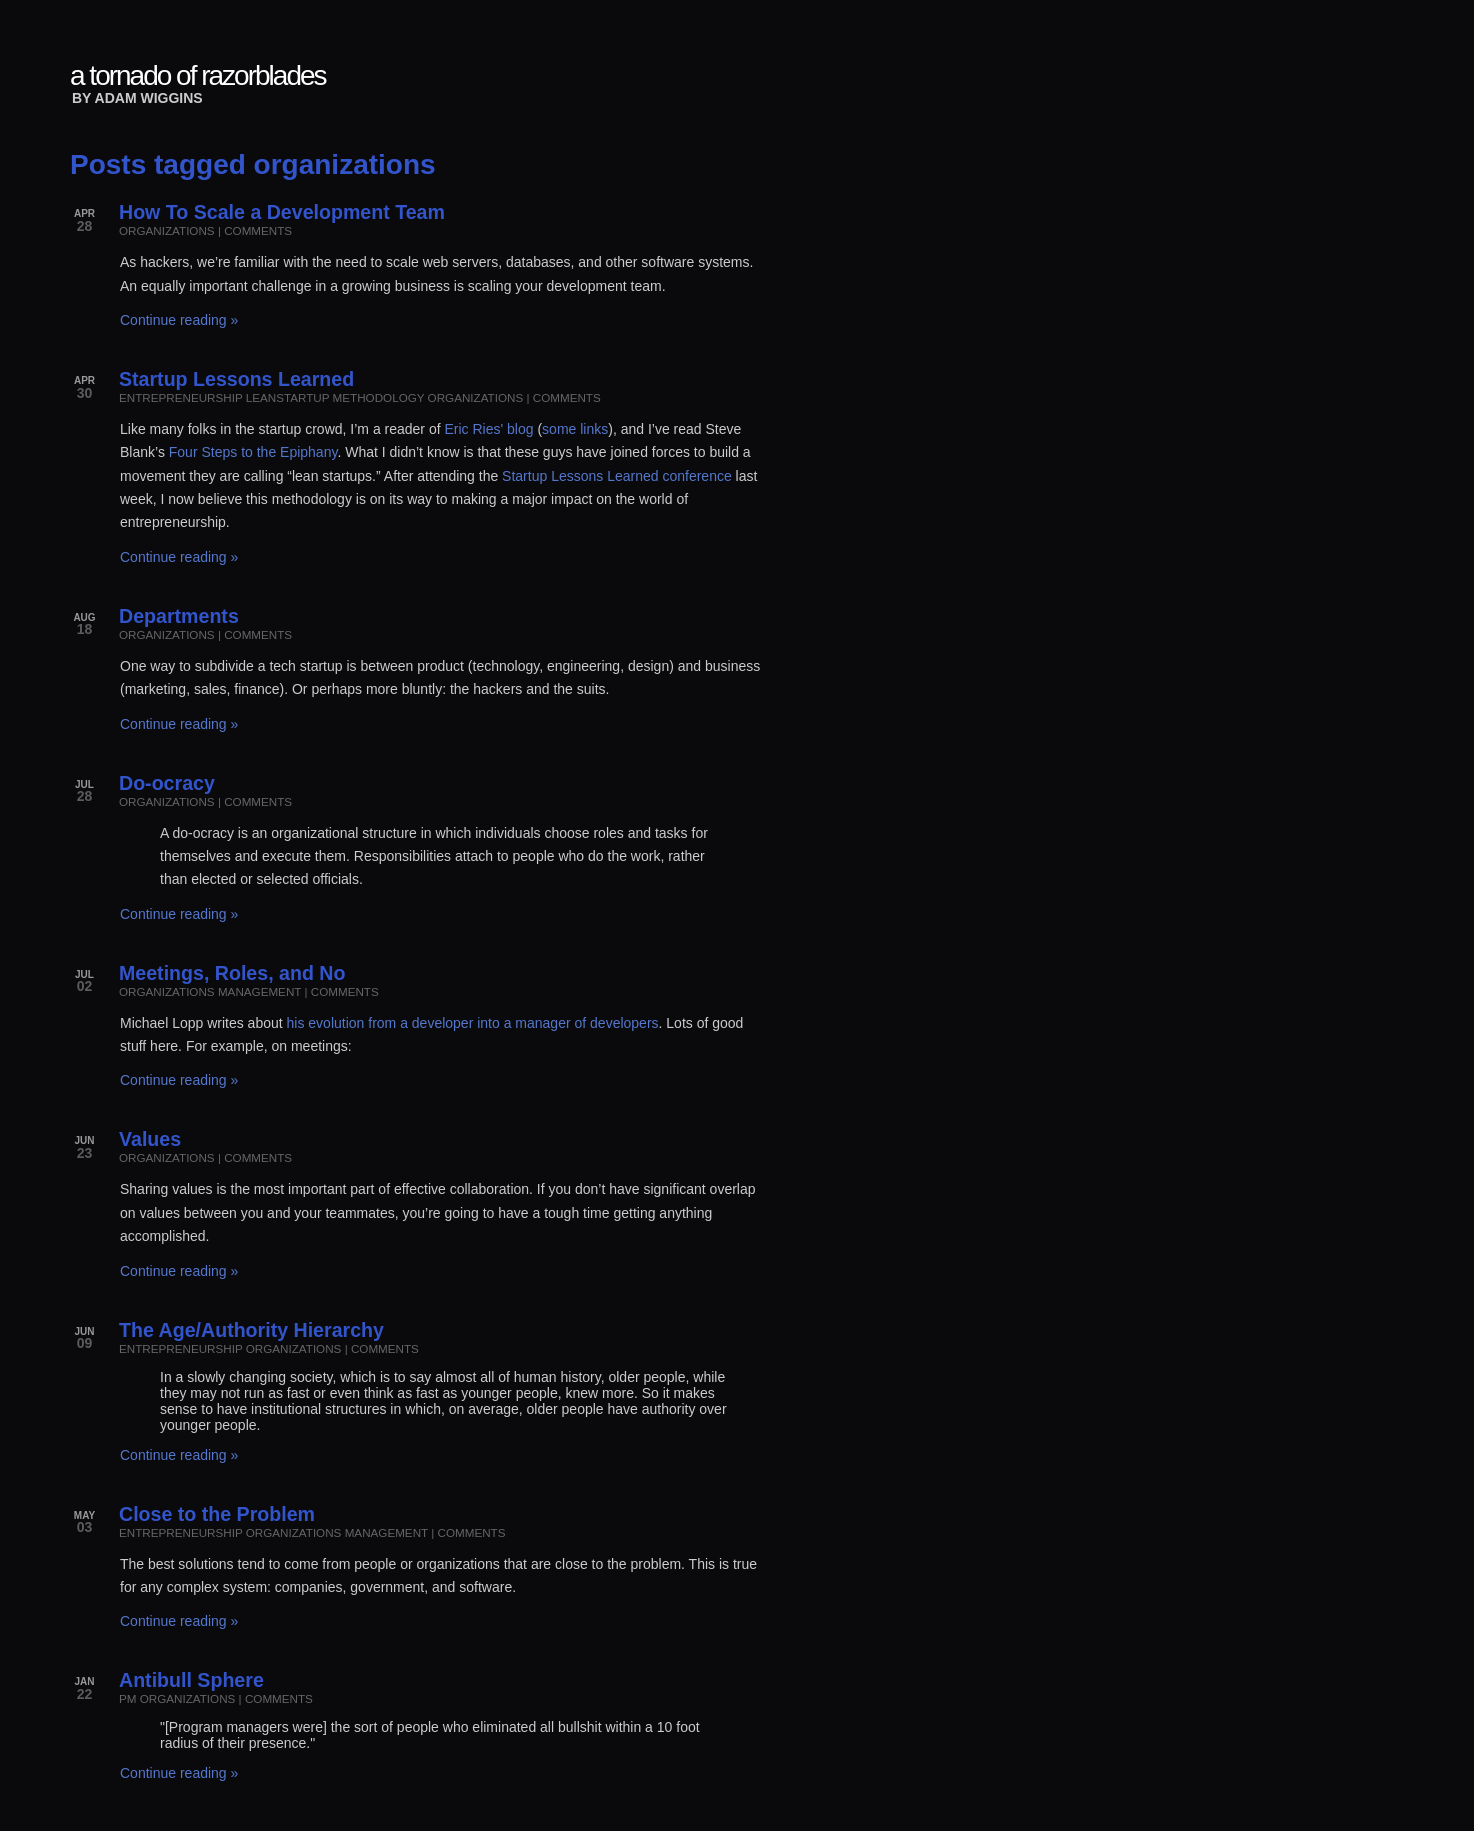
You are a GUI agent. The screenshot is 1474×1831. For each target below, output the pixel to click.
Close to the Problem (217, 1514)
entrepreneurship (181, 397)
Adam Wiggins (149, 98)
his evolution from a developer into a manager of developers (473, 1023)
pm (127, 1698)
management (259, 991)
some (559, 429)
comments (258, 230)
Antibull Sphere (191, 1680)
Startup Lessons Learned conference (617, 476)
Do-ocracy (167, 783)
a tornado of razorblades (198, 75)
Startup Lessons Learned (236, 379)
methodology (379, 397)
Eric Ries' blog (488, 429)
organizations (167, 230)
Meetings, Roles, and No (232, 973)
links (594, 429)
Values (150, 1139)
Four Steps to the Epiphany (253, 452)
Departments (179, 616)
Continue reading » (179, 320)
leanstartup (288, 397)
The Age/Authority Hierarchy (251, 1330)
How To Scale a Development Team (282, 212)
